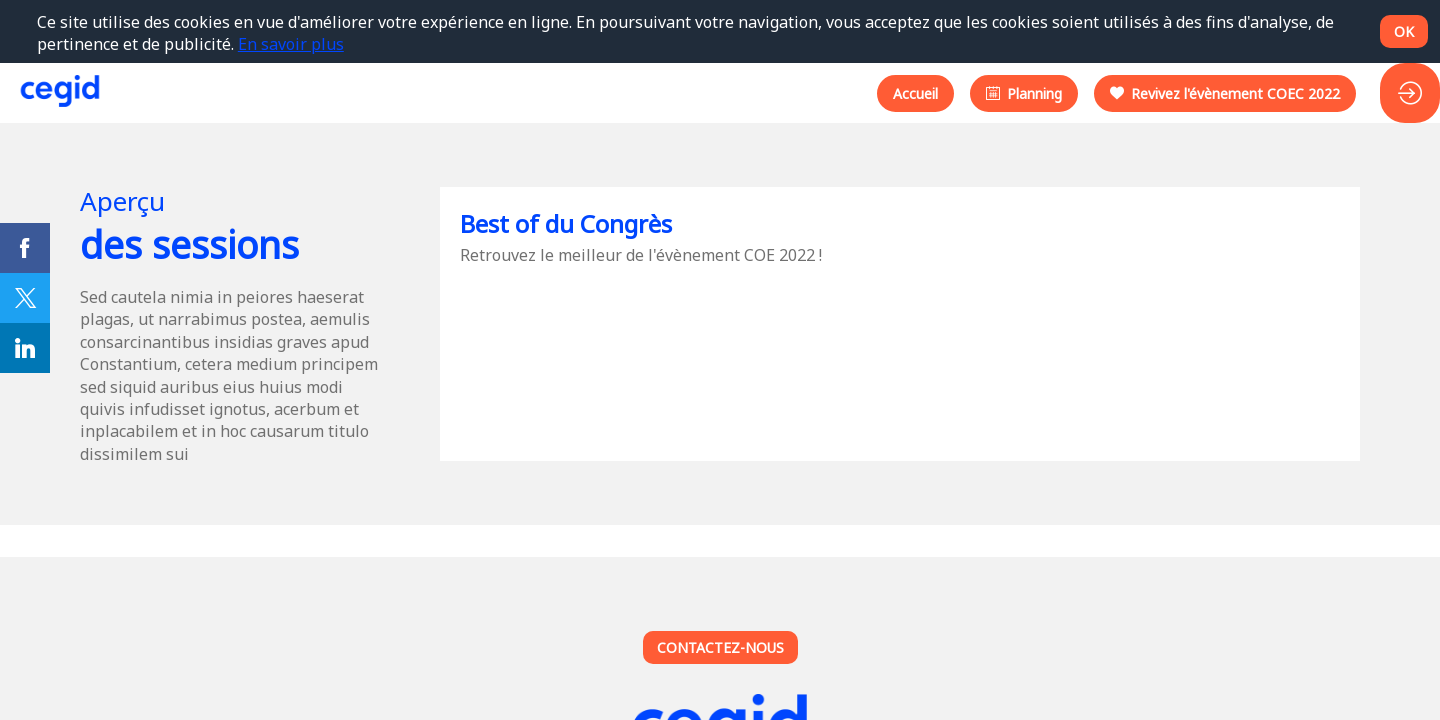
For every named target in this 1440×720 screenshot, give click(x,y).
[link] (25, 248)
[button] (915, 92)
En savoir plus (291, 44)
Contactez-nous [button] (720, 647)
